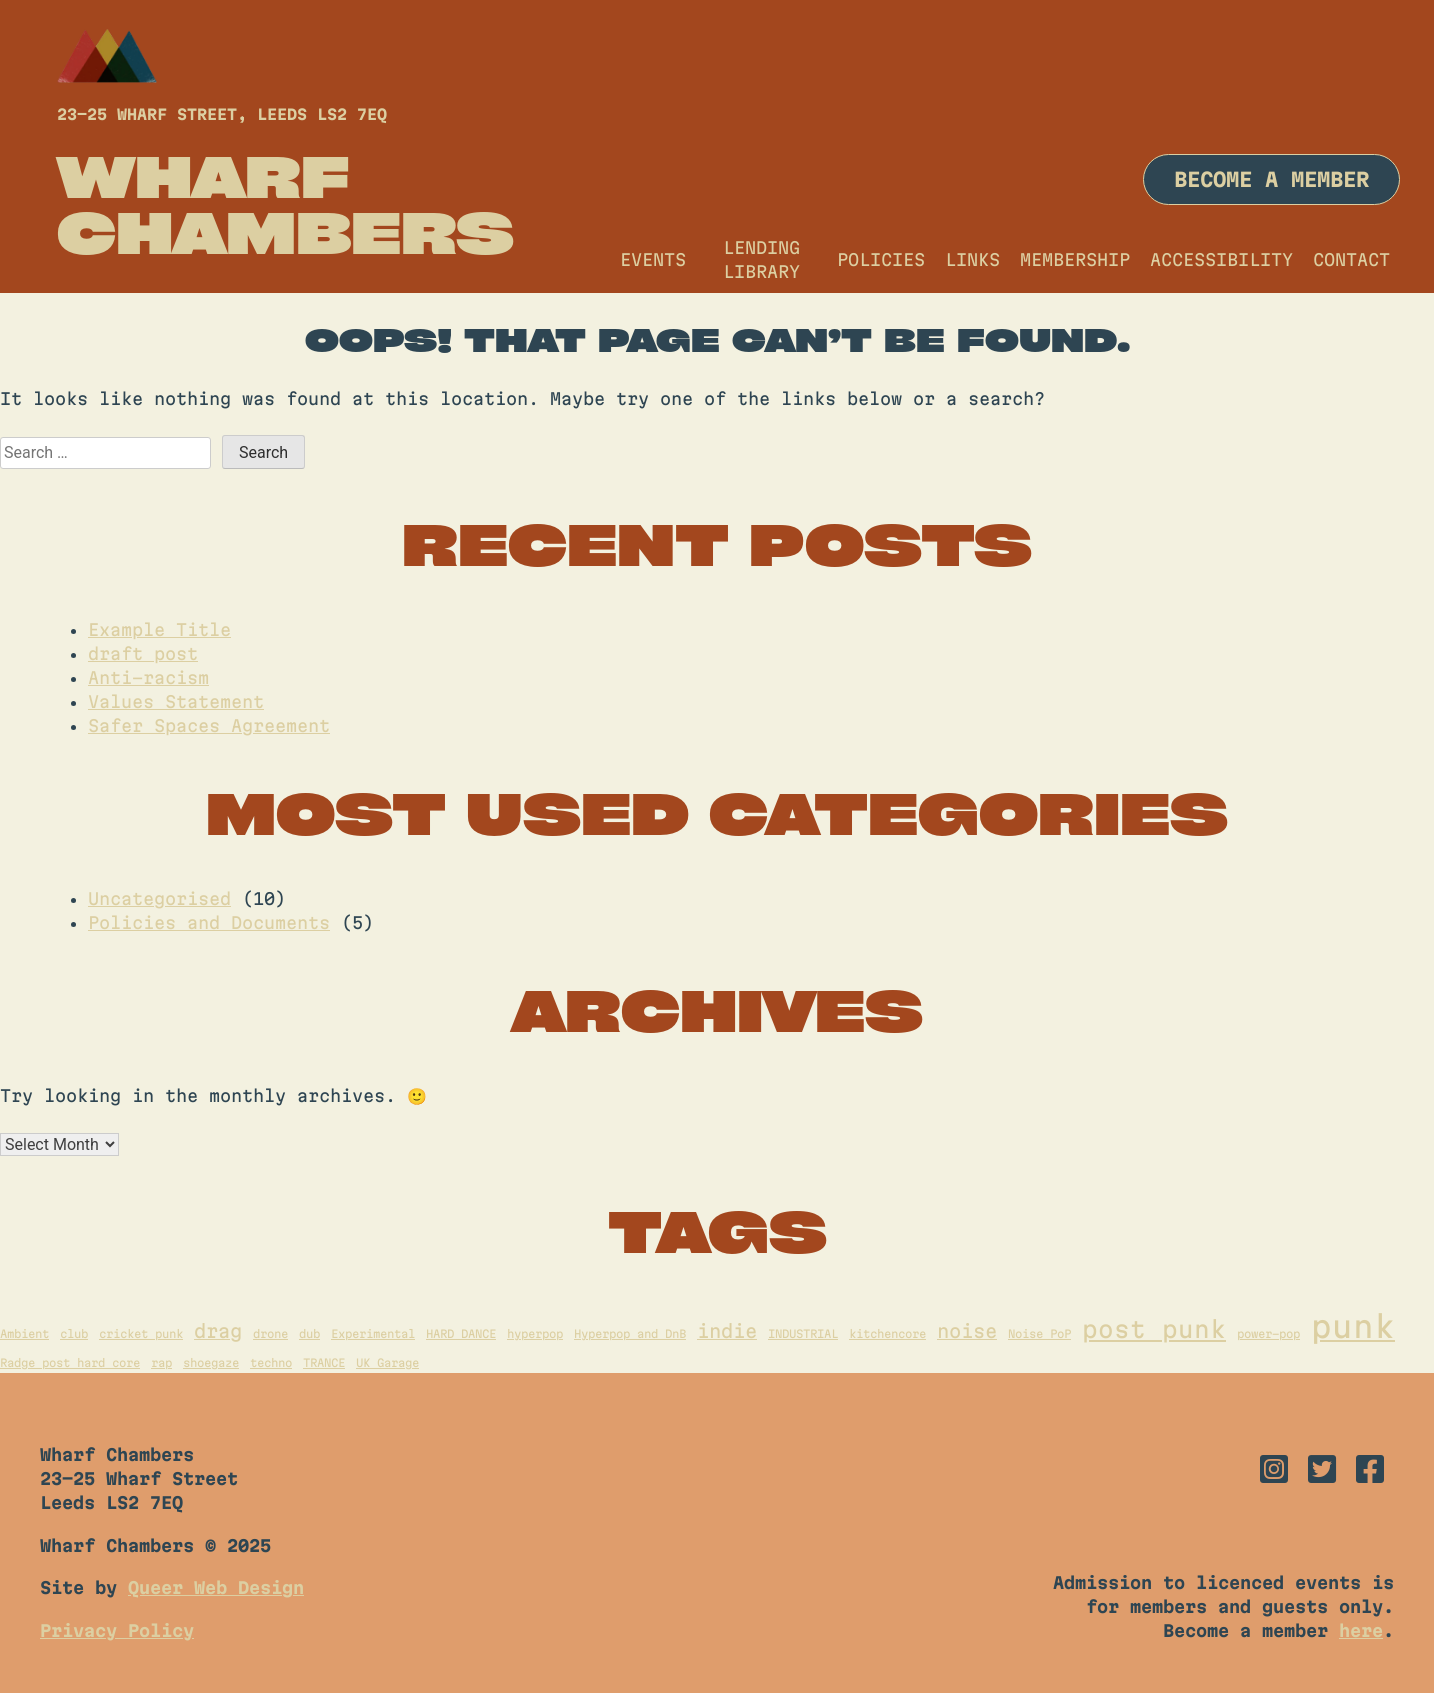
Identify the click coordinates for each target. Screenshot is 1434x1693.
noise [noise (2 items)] (967, 1331)
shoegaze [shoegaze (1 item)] (211, 1362)
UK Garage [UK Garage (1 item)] (387, 1362)
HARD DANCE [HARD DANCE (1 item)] (461, 1333)
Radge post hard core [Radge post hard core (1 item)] (70, 1362)
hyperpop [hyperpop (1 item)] (535, 1333)
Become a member (1271, 179)
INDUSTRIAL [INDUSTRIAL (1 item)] (803, 1333)
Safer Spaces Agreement (209, 725)
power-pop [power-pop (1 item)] (1268, 1333)
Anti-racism (148, 677)
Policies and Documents (209, 922)
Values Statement (176, 701)
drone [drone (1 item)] (270, 1333)
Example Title (159, 629)
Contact (1351, 259)
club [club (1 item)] (74, 1333)
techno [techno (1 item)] (271, 1362)
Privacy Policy (117, 1630)
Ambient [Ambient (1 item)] (24, 1333)
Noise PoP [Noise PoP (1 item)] (1039, 1333)
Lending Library (761, 259)
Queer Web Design (216, 1587)
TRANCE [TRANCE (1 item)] (324, 1362)
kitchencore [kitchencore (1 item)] (887, 1333)
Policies (881, 259)
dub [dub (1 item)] (309, 1333)
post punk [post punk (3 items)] (1154, 1329)
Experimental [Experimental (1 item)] (373, 1333)
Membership (1075, 259)
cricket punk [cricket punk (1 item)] (141, 1333)
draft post (143, 653)
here (1361, 1630)
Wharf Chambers (285, 204)
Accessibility (1221, 259)
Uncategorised (159, 898)
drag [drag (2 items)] (218, 1331)
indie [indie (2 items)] (727, 1331)
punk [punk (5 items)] (1353, 1326)
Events (653, 259)
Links (972, 259)
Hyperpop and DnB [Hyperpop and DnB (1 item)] (630, 1333)
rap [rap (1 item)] (161, 1362)
